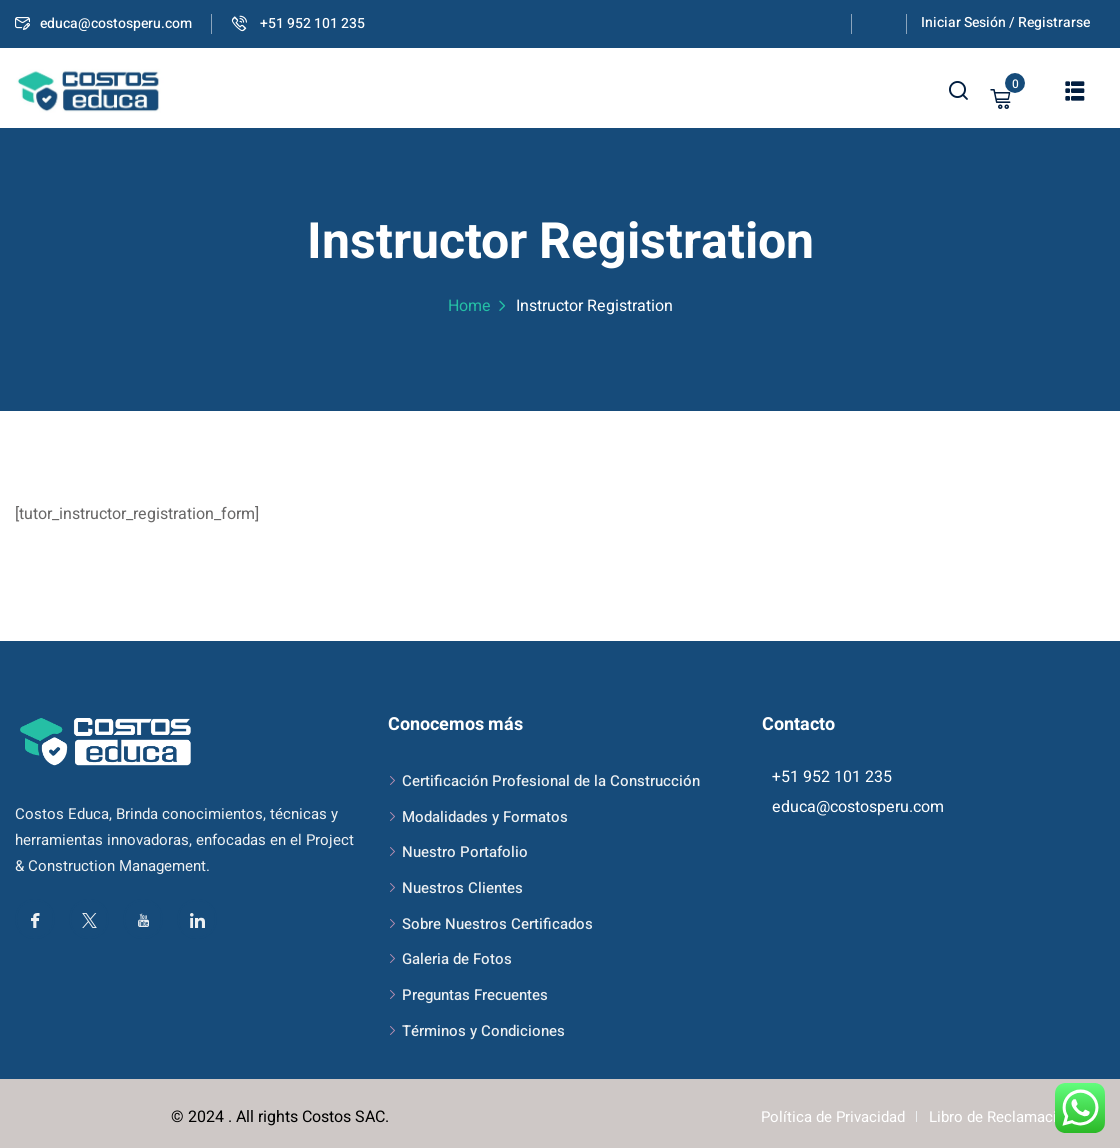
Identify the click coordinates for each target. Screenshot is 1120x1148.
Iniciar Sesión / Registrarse (1005, 22)
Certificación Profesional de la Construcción (551, 781)
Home (469, 306)
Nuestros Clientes (462, 888)
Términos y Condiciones (483, 1031)
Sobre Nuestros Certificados (497, 924)
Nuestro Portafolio (465, 852)
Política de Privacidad (833, 1117)
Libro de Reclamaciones (1009, 1117)
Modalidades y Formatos (485, 817)
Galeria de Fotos (457, 959)
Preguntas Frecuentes (475, 995)
